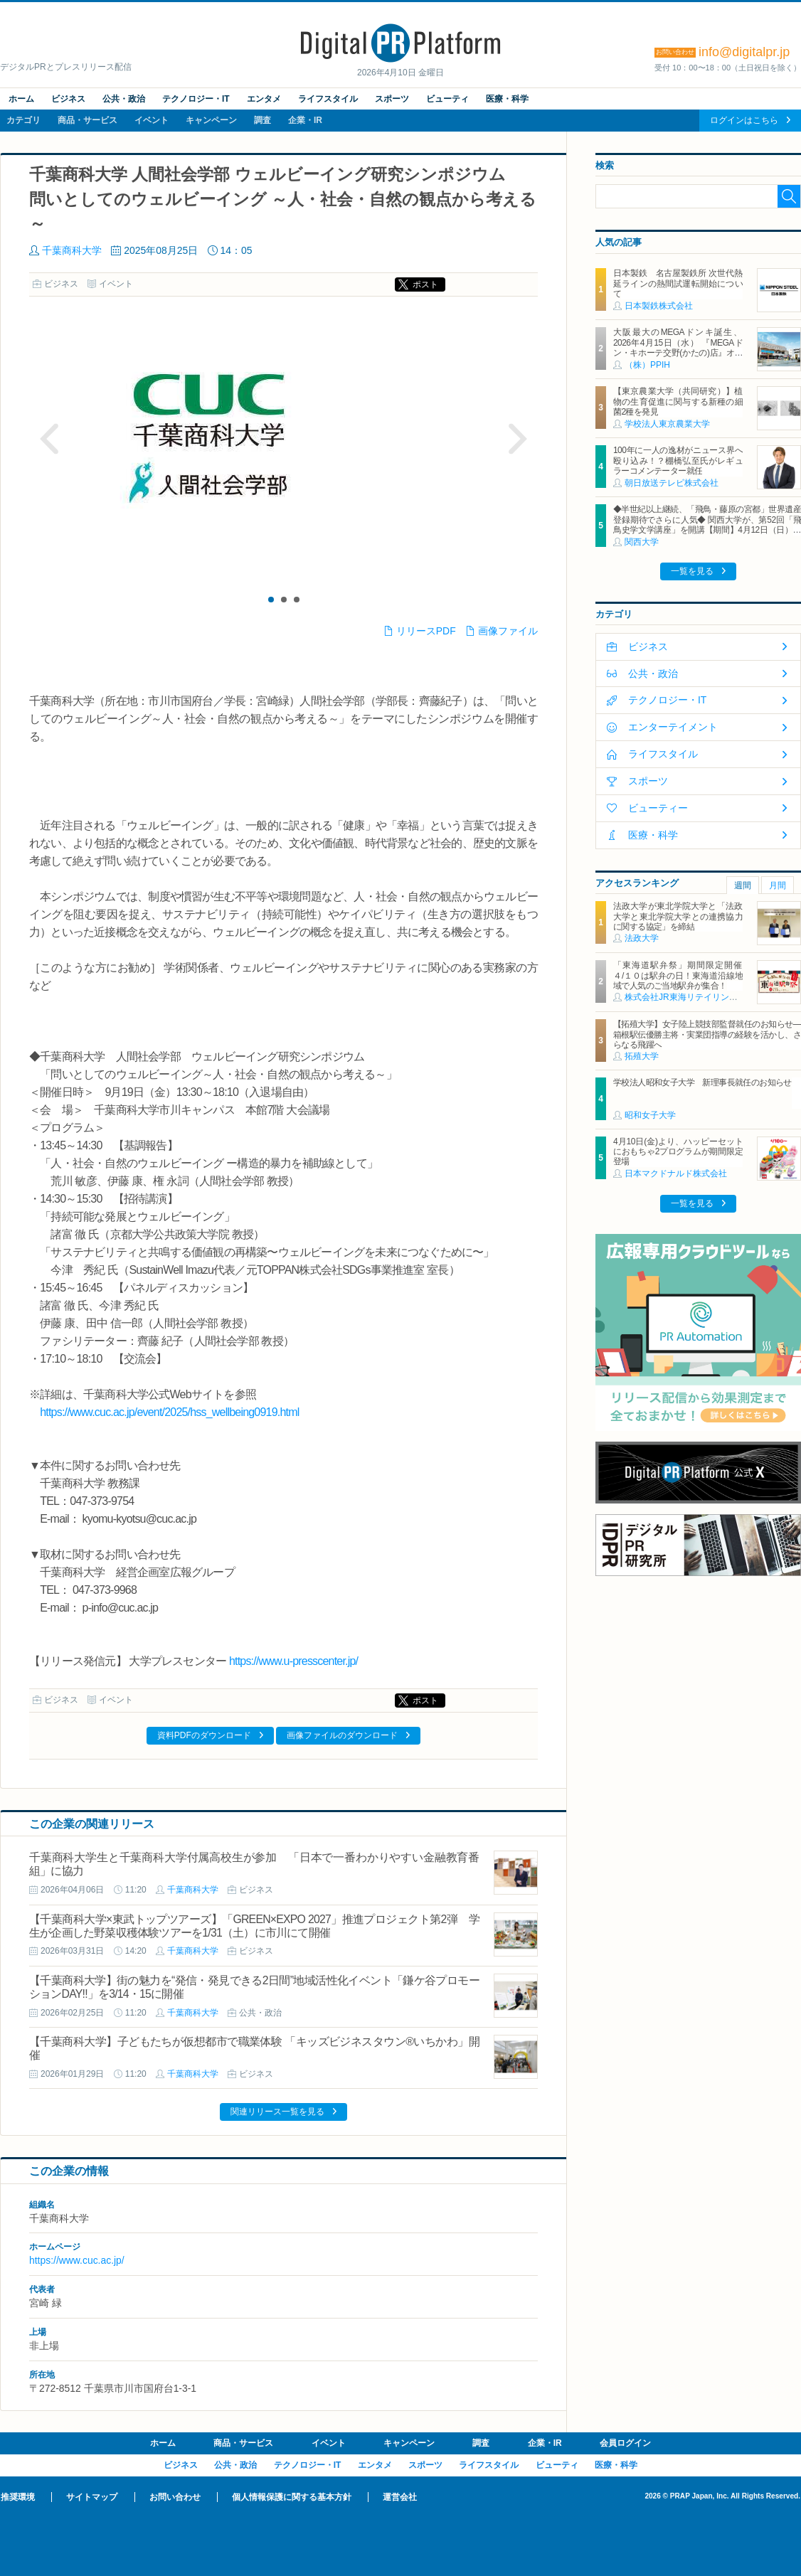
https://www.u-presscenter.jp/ (293, 1661)
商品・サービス (87, 120)
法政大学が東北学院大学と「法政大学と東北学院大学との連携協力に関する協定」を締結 (678, 916)
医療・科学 (507, 99)
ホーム (21, 99)
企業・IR (305, 120)
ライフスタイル (328, 99)
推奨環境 (18, 2497)
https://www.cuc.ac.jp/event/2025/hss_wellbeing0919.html (169, 1412)
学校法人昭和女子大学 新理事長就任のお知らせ (702, 1082)
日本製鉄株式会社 (659, 306)
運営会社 (400, 2497)
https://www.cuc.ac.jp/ (76, 2260)
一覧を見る (692, 571)
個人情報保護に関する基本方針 (291, 2497)
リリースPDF (426, 631)
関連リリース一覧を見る (277, 2112)
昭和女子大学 (650, 1115)
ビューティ (447, 99)
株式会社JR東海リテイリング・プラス (698, 997)
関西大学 (642, 542)
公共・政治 (123, 99)
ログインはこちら (744, 120)
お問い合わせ (175, 2497)
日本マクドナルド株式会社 (676, 1173)
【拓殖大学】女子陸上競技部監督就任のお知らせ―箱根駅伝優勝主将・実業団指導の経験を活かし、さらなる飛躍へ (707, 1034)
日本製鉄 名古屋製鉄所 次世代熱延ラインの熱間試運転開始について (678, 283)
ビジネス (68, 99)
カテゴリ (23, 120)
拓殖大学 (642, 1056)
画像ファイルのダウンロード (342, 1735)
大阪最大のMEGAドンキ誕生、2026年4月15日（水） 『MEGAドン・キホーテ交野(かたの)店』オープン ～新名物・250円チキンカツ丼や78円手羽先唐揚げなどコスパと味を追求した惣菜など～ (678, 357)
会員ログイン (625, 2443)
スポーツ (392, 99)
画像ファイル (508, 631)
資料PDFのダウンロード (204, 1735)
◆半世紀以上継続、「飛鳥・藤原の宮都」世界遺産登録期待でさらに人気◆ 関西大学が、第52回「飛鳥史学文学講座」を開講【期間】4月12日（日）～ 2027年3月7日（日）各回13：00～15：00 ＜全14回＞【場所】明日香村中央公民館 (707, 529)
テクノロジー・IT (196, 99)
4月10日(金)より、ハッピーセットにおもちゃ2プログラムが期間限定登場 (678, 1152)
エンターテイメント (673, 727)
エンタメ (264, 99)
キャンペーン (211, 120)
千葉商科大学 (72, 250)
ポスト (425, 284)
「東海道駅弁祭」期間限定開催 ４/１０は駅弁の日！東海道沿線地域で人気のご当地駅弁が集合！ (681, 975)
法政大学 (642, 938)
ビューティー (658, 808)
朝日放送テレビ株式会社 (671, 483)
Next (517, 438)
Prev (49, 438)
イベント (151, 120)
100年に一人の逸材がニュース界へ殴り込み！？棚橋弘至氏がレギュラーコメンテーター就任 (678, 460)
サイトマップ (91, 2497)
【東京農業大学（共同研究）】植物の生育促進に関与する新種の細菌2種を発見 (678, 401)
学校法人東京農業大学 (667, 424)
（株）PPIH (647, 365)
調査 (262, 120)
